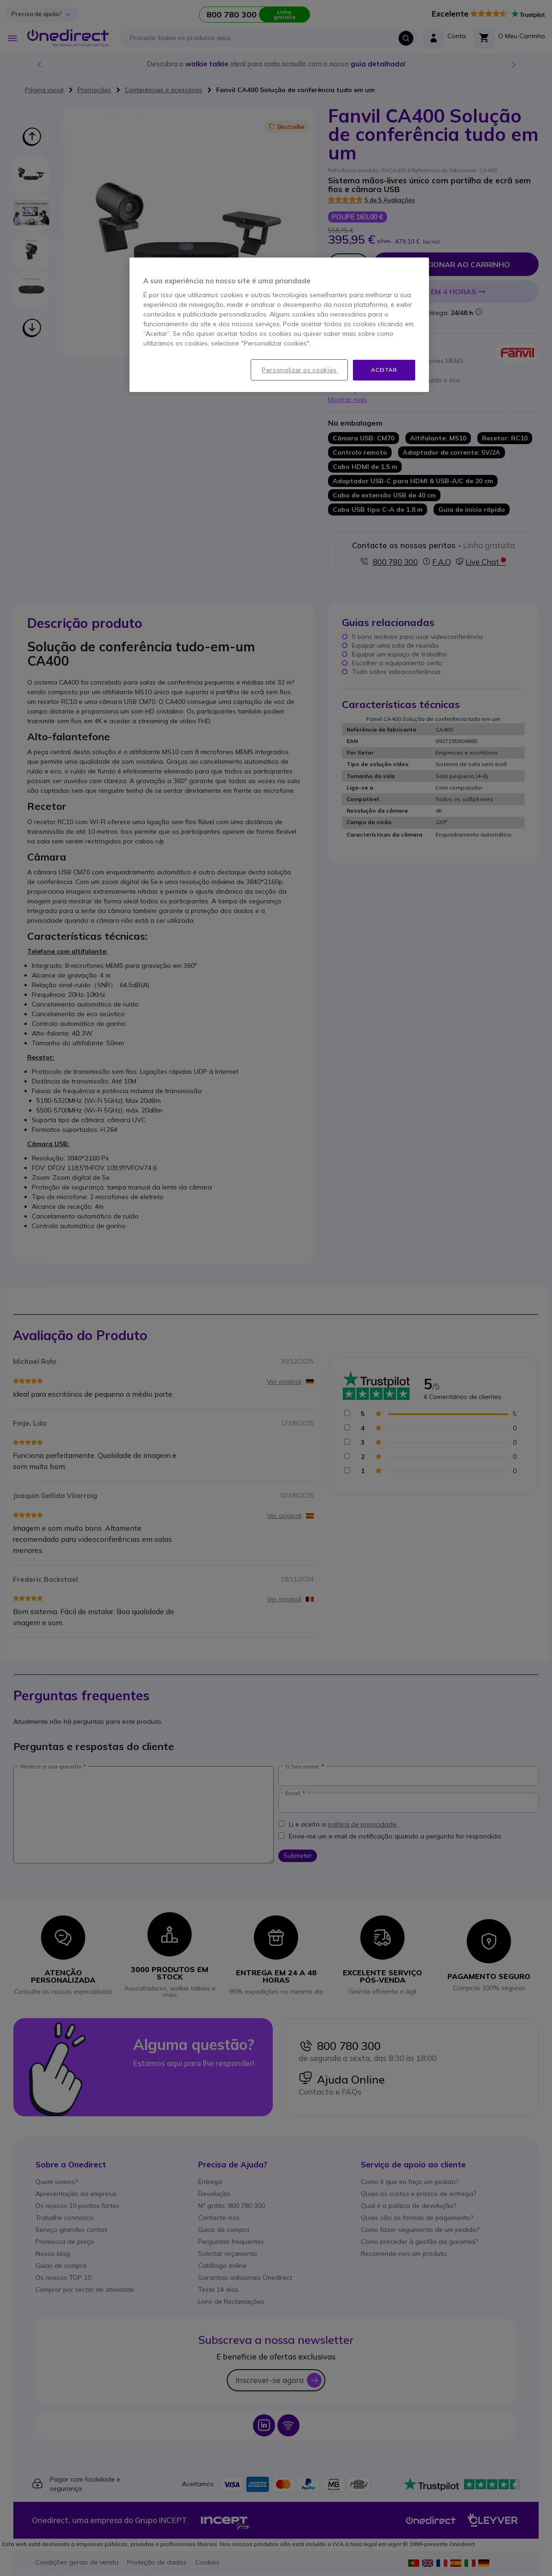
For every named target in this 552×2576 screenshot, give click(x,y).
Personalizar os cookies (299, 370)
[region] (279, 325)
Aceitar (384, 369)
